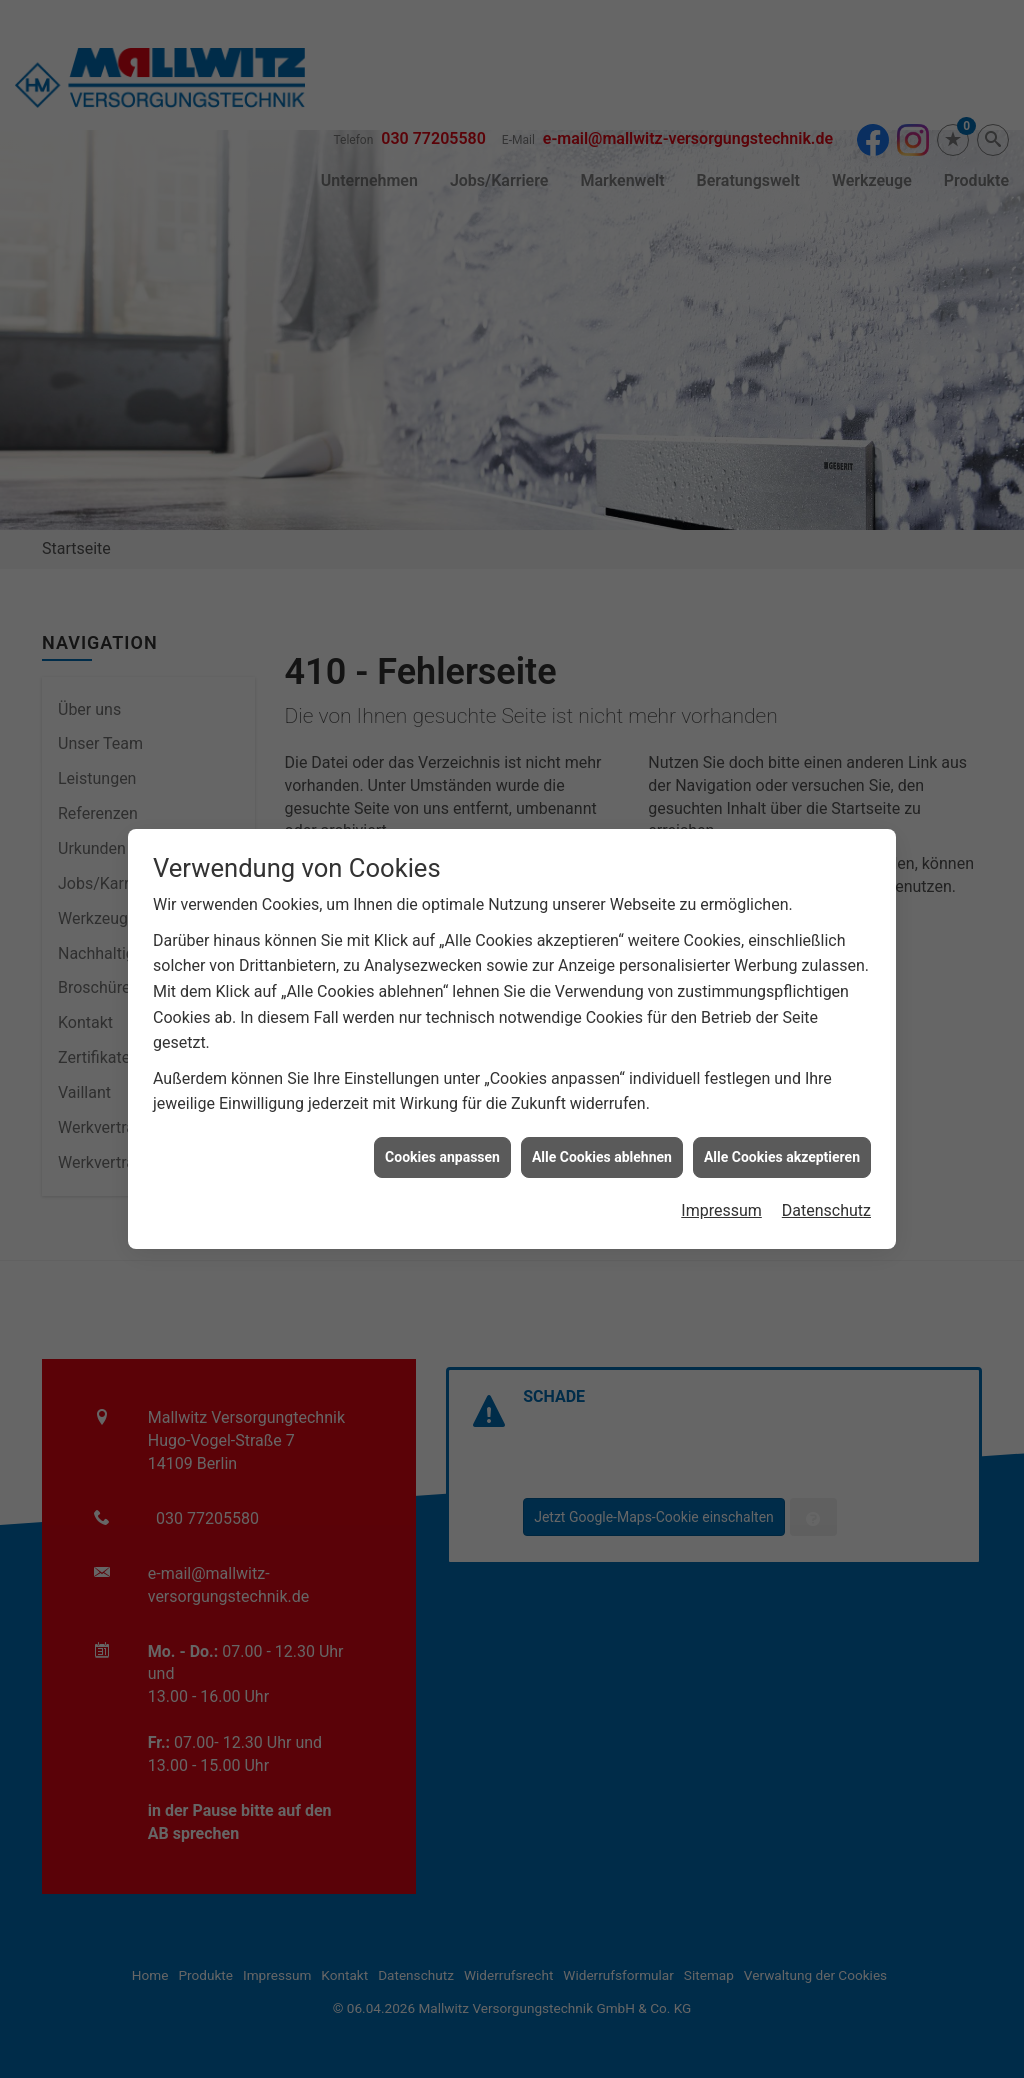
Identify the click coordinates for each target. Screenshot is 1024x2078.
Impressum (721, 1173)
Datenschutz (826, 1173)
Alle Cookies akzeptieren (782, 1119)
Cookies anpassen (442, 1119)
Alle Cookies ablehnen (602, 1119)
